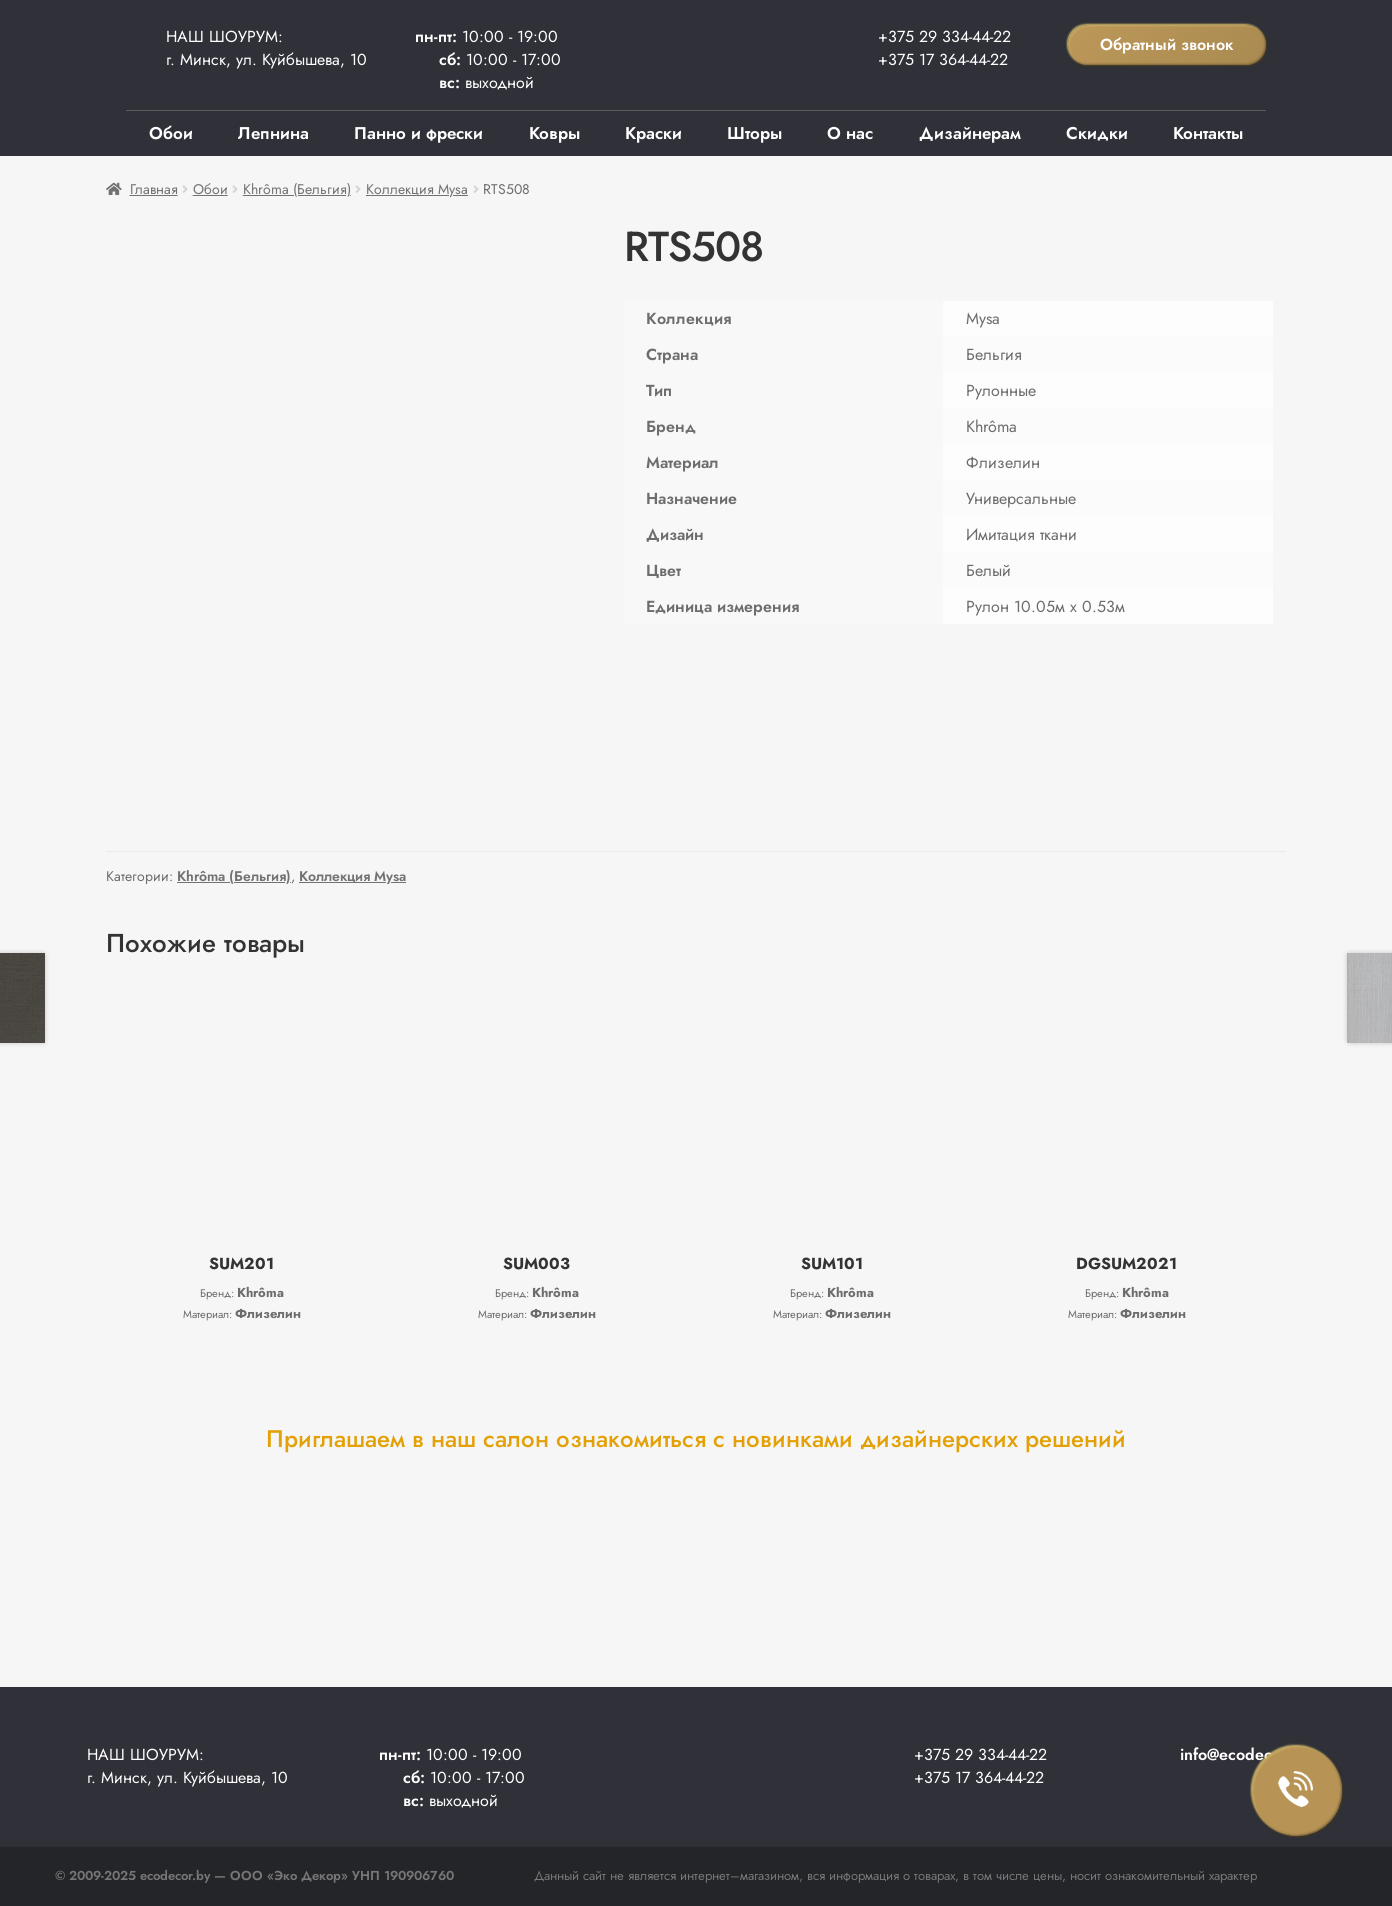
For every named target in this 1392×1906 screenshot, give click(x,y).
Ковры (554, 133)
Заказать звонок (1297, 1791)
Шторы (754, 133)
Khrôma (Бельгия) (297, 189)
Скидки (1097, 133)
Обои (171, 133)
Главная (154, 189)
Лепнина (273, 133)
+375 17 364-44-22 (943, 59)
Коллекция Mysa (417, 189)
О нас (850, 133)
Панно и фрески (418, 133)
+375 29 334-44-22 (944, 36)
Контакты (1208, 133)
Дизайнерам (970, 133)
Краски (653, 133)
